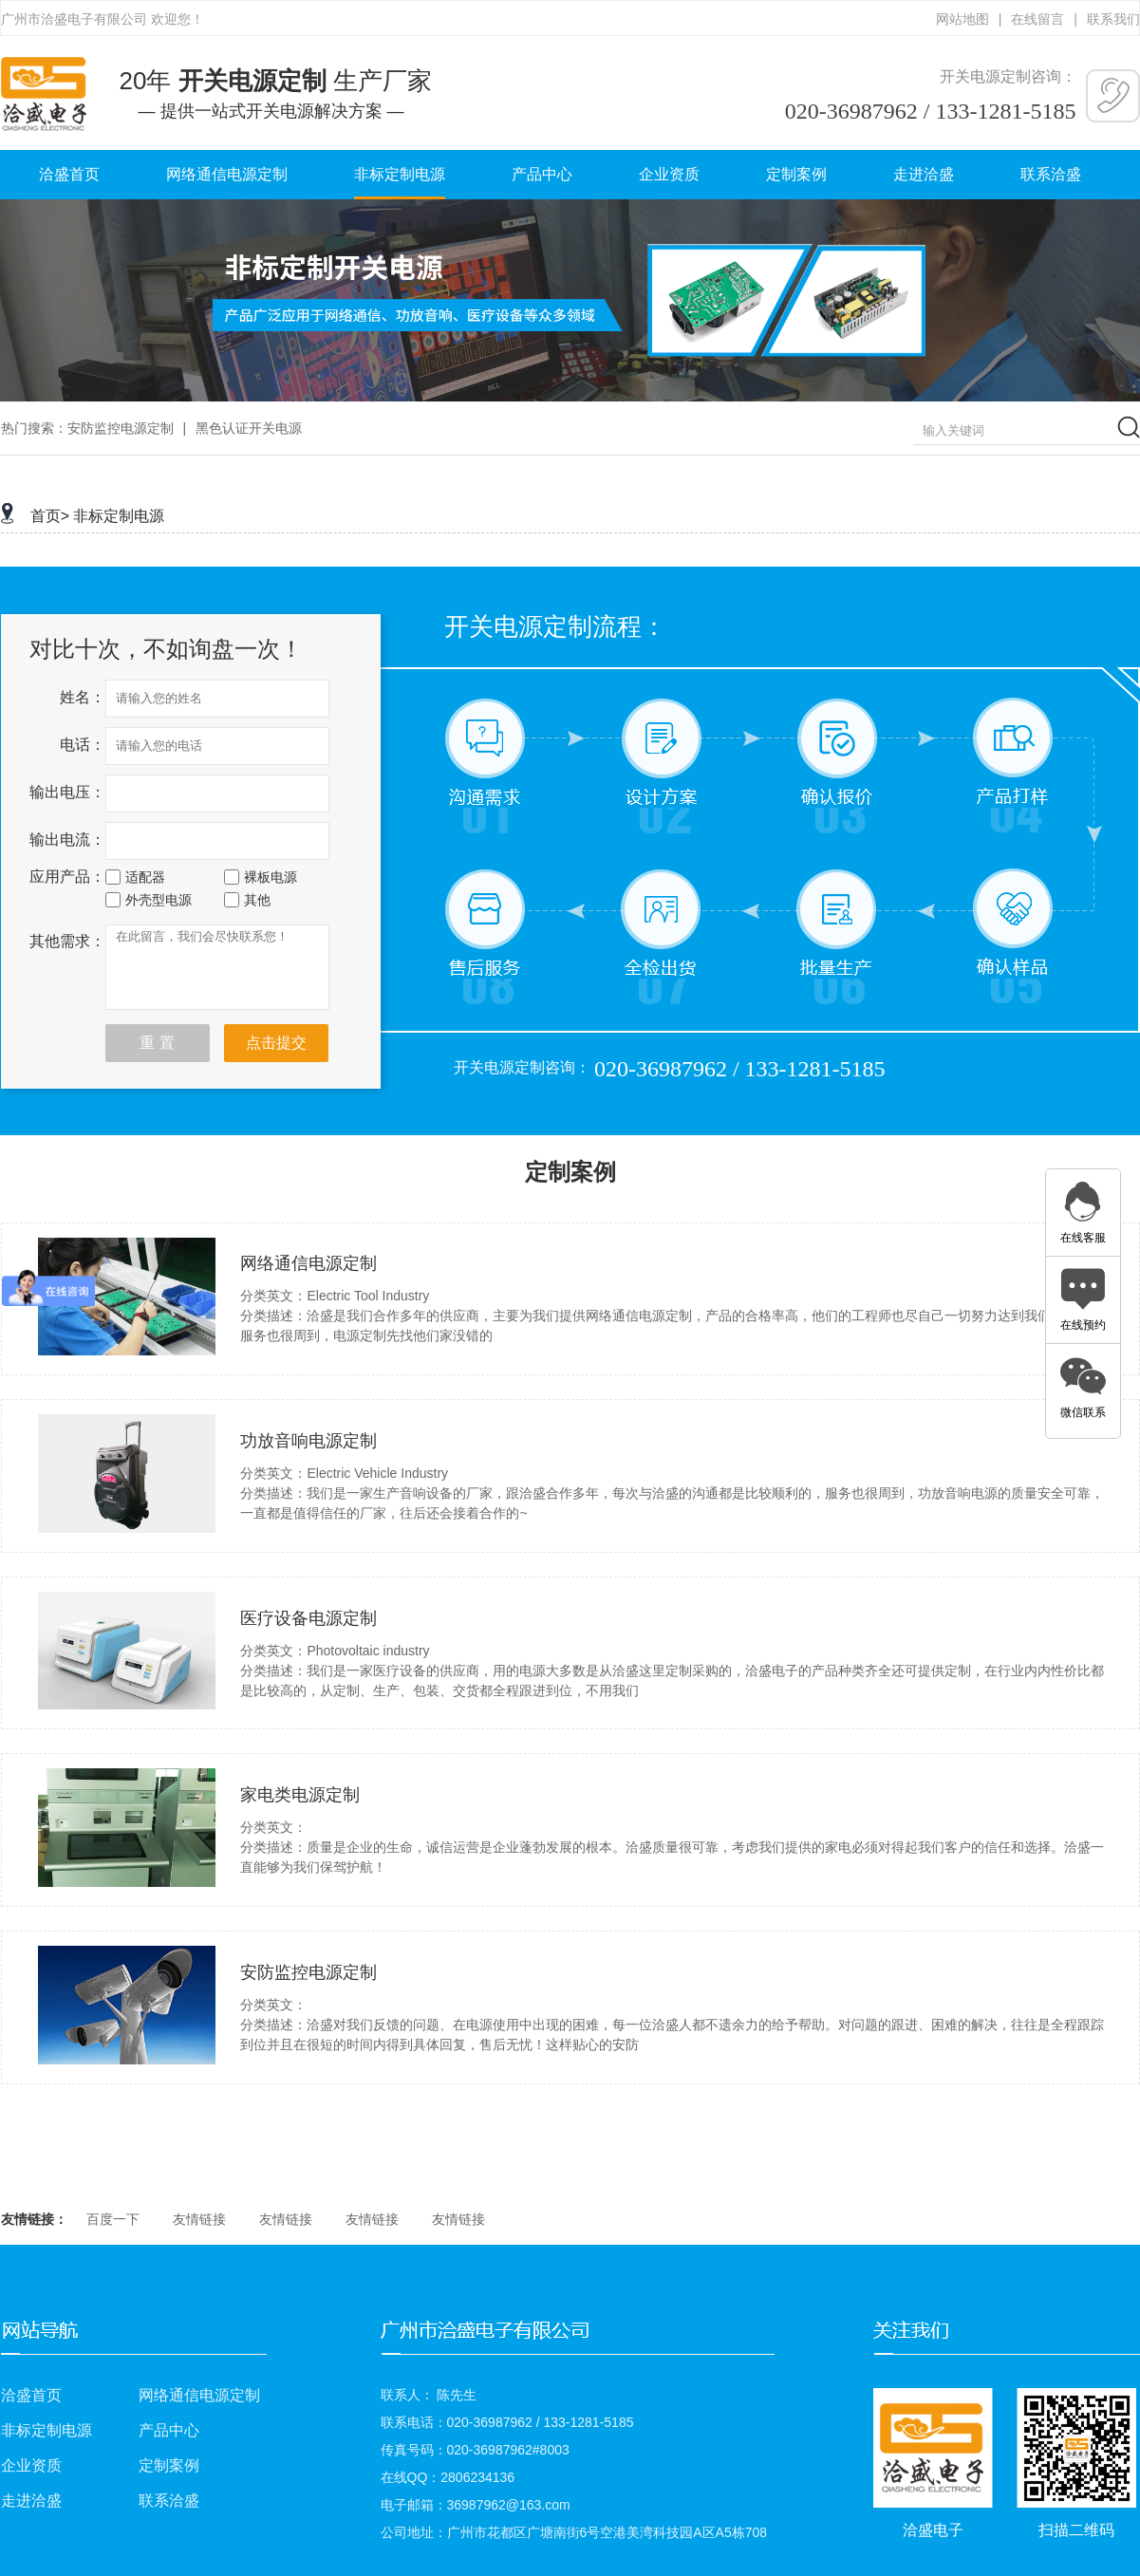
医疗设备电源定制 (308, 1618)
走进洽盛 (923, 174)
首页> (49, 516)
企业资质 (669, 174)
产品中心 (542, 174)
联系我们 (1113, 19)
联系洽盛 (1050, 174)
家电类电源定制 (300, 1794)
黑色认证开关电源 (249, 428)
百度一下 (113, 2219)
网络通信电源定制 (227, 174)
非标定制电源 (399, 174)
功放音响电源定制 (308, 1440)
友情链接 (199, 2219)
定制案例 (796, 174)
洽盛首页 (69, 174)
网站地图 (962, 19)
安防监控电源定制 (120, 428)
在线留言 (1037, 19)
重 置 (157, 1043)
